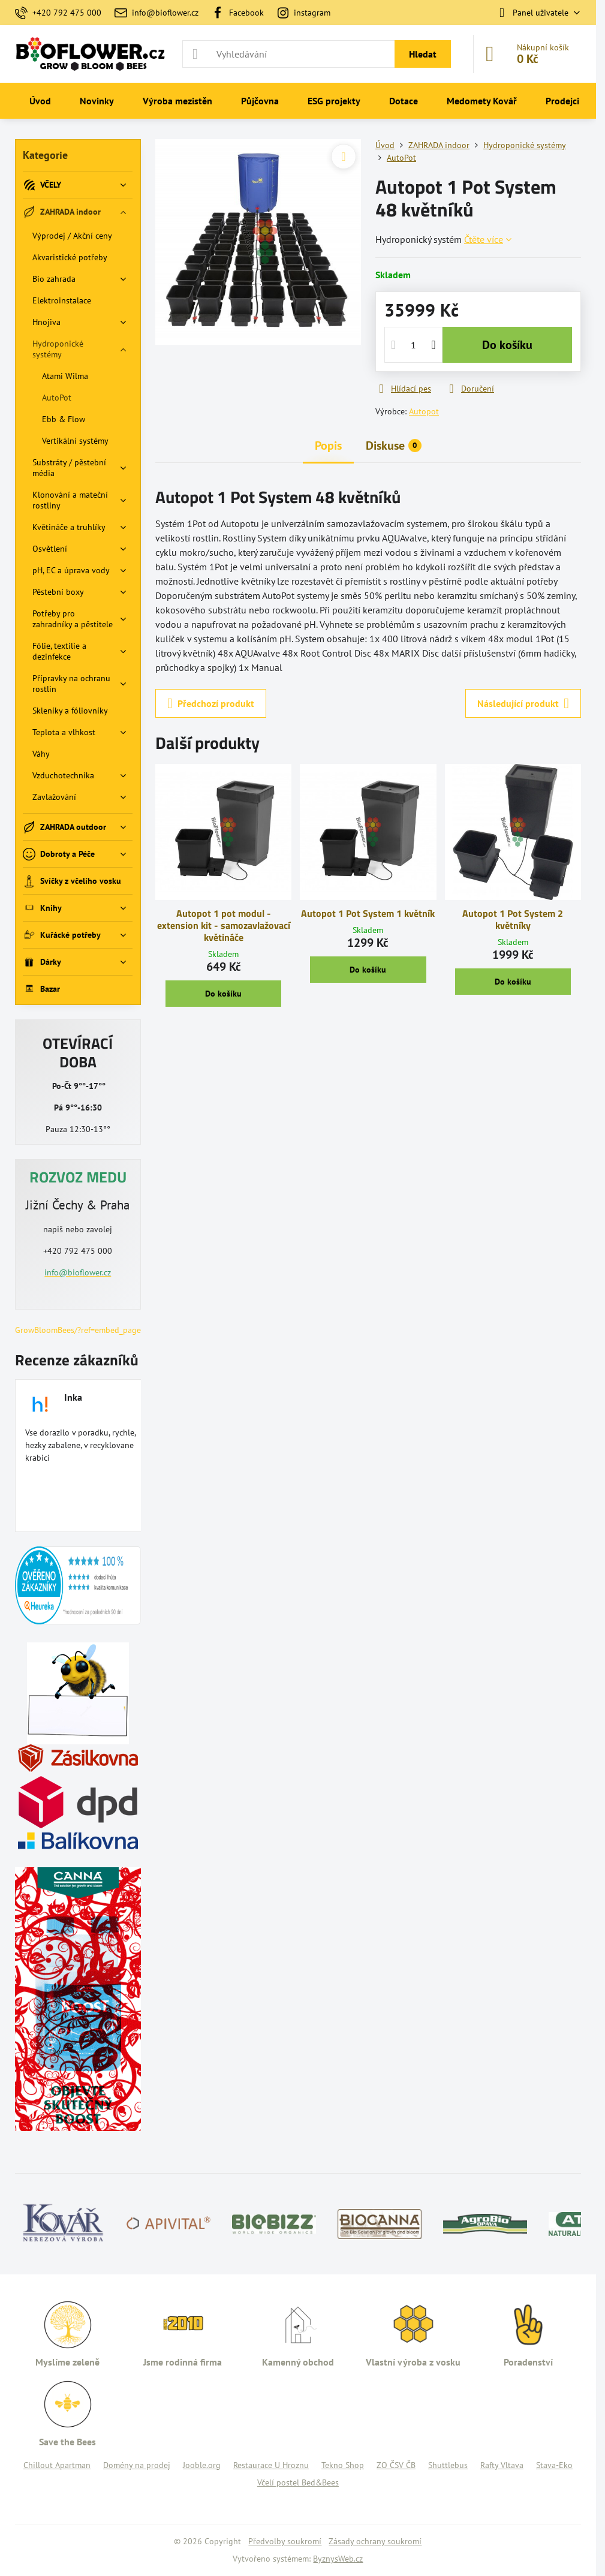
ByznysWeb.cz (338, 2558)
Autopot (424, 411)
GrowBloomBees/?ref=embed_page (78, 1330)
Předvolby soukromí (284, 2541)
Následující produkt (523, 703)
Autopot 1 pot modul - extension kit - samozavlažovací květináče (223, 925)
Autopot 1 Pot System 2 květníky (512, 919)
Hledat (423, 54)
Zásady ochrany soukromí (375, 2541)
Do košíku (507, 345)
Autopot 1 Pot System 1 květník (368, 913)
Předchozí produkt (210, 703)
